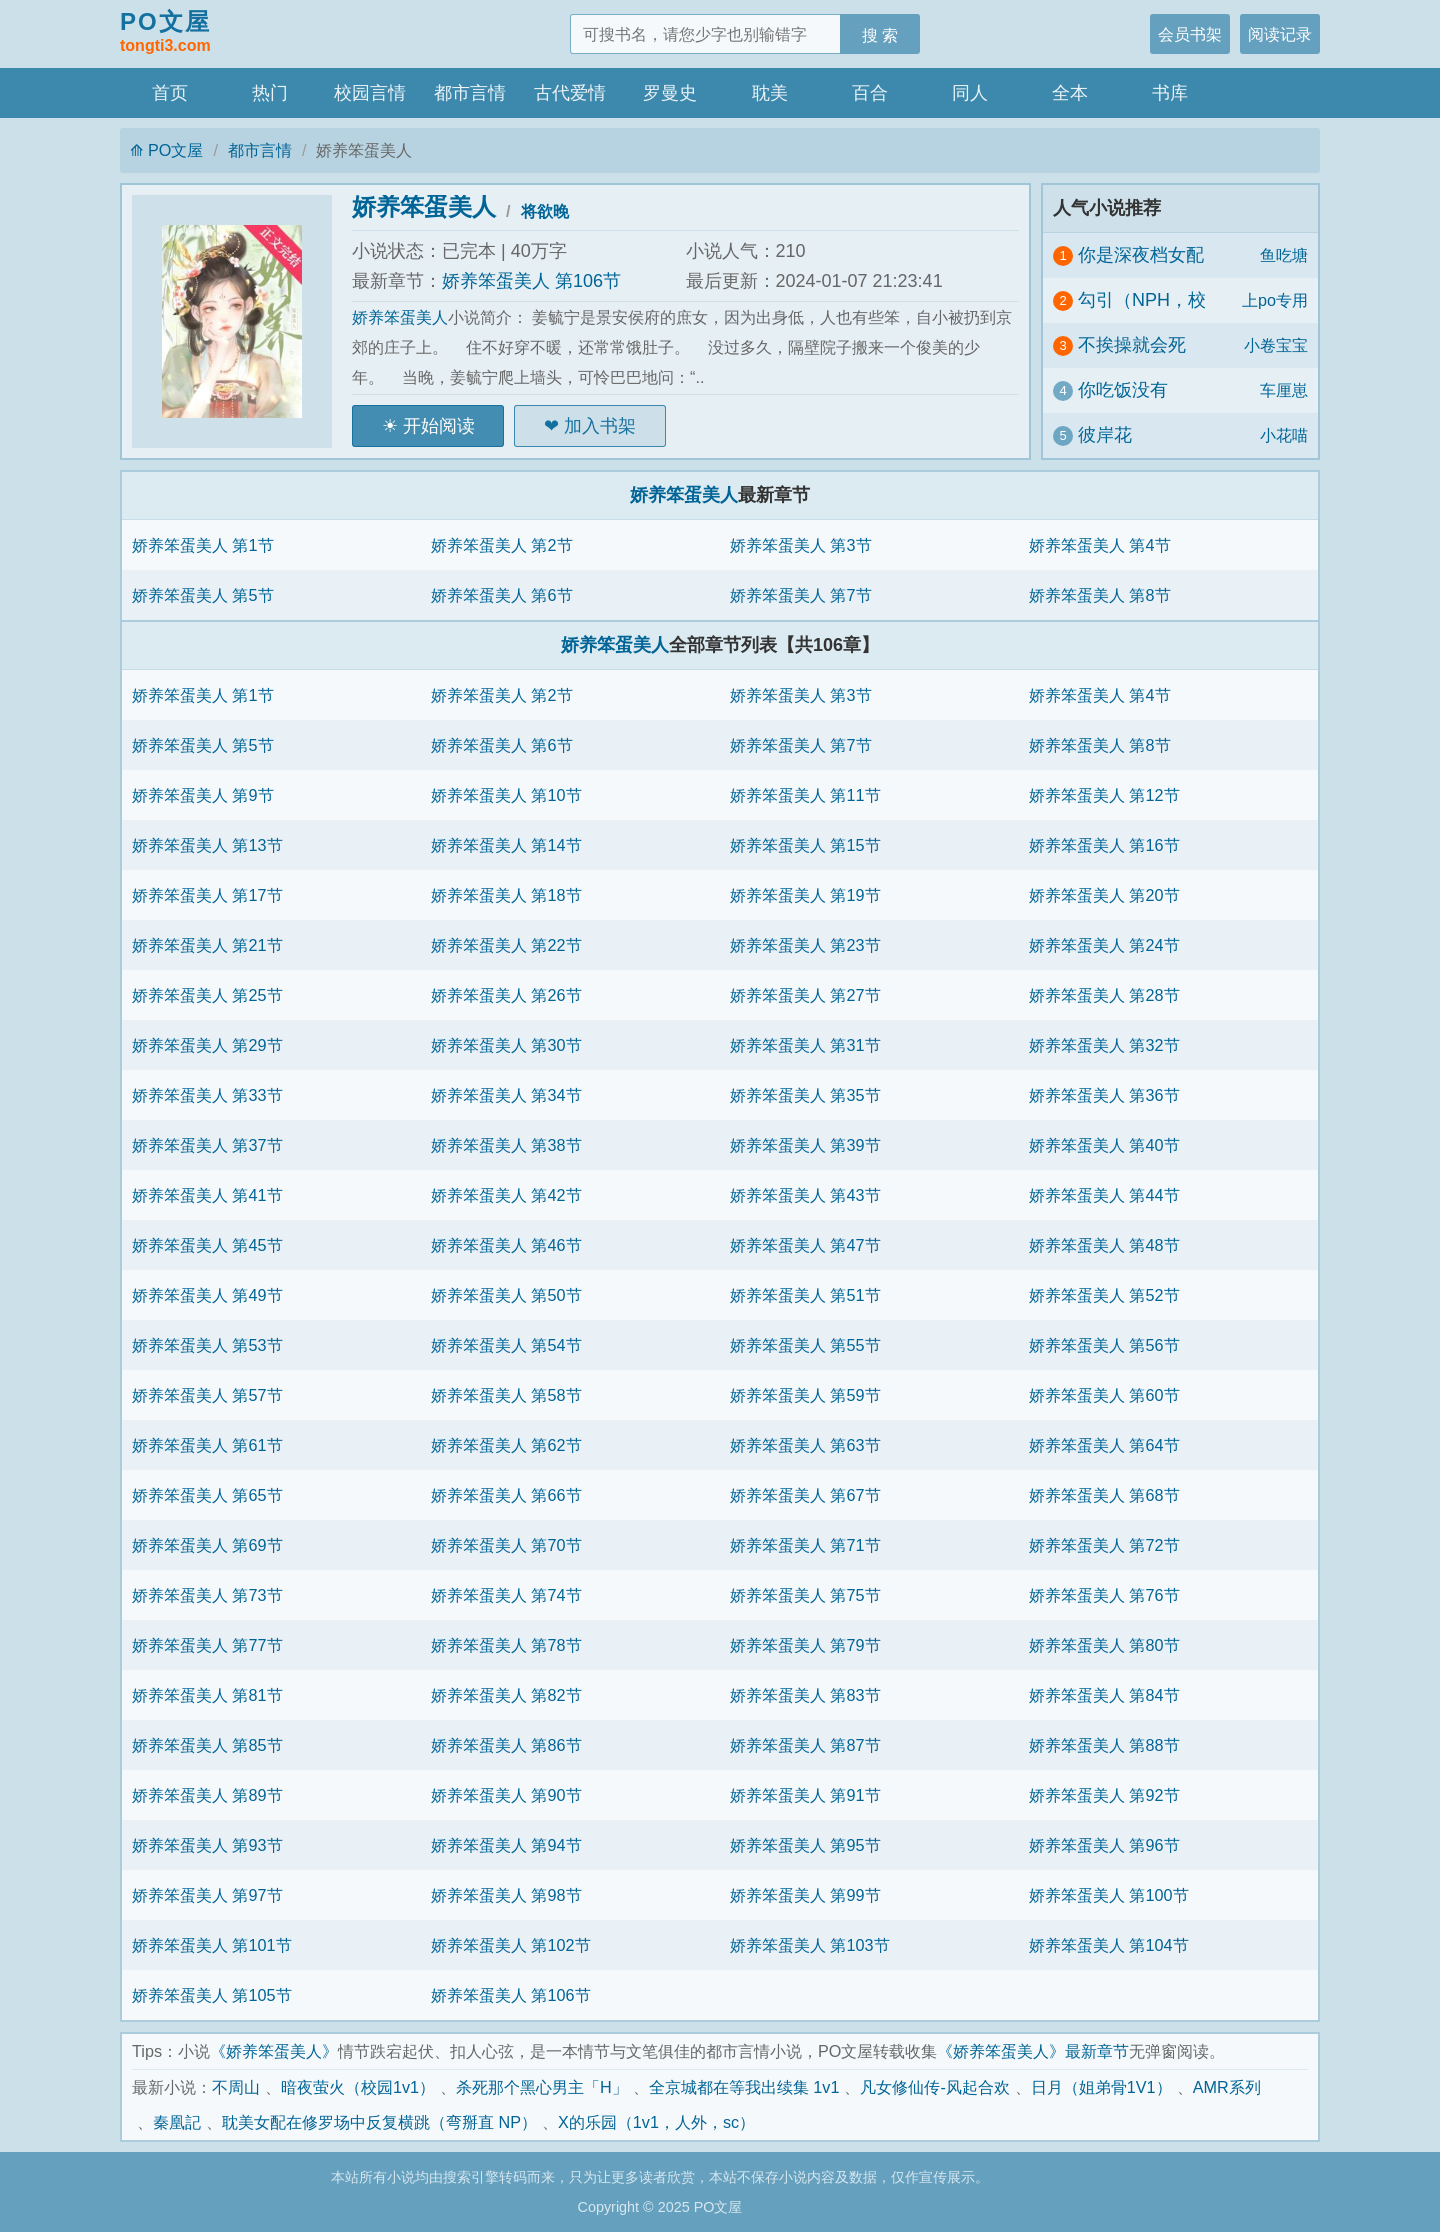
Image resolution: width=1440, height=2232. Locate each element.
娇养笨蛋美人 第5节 (203, 595)
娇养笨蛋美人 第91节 (805, 1795)
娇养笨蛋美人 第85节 (207, 1745)
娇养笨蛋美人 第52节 (1104, 1295)
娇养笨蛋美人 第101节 (212, 1945)
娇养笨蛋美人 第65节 (207, 1495)
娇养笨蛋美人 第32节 (1104, 1045)
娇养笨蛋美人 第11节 (805, 795)
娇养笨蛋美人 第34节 (506, 1095)
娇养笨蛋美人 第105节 (212, 1995)
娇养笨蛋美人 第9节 (203, 795)
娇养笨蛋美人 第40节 (1104, 1145)
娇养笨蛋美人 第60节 (1104, 1395)
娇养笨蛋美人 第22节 (506, 945)
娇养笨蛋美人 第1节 (203, 545)
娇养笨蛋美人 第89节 (207, 1795)
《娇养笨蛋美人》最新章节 (1033, 2051)
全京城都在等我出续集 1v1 (744, 2087)
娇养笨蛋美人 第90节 (506, 1795)
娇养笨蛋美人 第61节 (207, 1445)
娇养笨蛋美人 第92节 (1104, 1795)
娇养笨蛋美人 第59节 (805, 1395)
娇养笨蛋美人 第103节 (810, 1945)
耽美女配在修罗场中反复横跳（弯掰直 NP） (379, 2122)
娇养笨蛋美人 (424, 206)
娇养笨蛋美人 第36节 (1104, 1095)
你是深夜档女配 (1141, 255)
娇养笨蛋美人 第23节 (805, 945)
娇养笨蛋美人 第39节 (805, 1145)
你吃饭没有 (1123, 390)
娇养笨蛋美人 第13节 (207, 845)
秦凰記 (177, 2122)
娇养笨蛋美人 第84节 (1104, 1695)
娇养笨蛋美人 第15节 (805, 845)
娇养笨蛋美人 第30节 (506, 1045)
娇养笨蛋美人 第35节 (805, 1095)
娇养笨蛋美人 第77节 (207, 1645)
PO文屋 (165, 33)
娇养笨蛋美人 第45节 (207, 1245)
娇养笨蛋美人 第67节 (805, 1495)
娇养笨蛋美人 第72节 (1104, 1545)
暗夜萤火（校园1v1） (358, 2087)
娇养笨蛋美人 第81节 (207, 1695)
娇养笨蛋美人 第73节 (207, 1595)
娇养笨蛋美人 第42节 (506, 1195)
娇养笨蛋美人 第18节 (506, 895)
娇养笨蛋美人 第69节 (207, 1545)
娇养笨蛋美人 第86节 (506, 1745)
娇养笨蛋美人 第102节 (511, 1945)
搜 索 (880, 35)
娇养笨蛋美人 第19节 (805, 895)
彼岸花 (1105, 435)
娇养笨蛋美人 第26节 (506, 995)
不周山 (236, 2087)
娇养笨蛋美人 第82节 (506, 1695)
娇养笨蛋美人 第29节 (207, 1045)
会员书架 (1190, 34)
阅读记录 (1280, 34)
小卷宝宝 (1276, 345)
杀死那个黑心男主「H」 (542, 2087)
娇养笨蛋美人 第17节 (207, 895)
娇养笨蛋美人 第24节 (1104, 945)
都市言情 (470, 93)
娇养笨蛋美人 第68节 (1104, 1495)
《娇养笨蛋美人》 (274, 2051)
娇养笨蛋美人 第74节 (506, 1595)
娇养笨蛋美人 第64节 (1104, 1445)
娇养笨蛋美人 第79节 (805, 1645)
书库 (1170, 93)
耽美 (770, 93)
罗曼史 (670, 93)
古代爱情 (570, 93)
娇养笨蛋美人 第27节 (805, 995)
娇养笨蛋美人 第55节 (805, 1345)
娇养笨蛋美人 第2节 (502, 545)
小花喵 (1284, 435)
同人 (970, 93)
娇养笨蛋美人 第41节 (207, 1195)
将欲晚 (545, 211)
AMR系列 (1227, 2087)
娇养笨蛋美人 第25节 (207, 995)
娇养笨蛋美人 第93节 (207, 1845)
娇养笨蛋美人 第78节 (506, 1645)
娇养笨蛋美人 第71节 (805, 1545)
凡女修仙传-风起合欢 (934, 2087)
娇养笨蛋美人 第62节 (506, 1445)
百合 (870, 93)
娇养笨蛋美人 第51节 (805, 1295)
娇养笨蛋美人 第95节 (805, 1845)
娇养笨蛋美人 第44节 (1104, 1195)
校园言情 (370, 93)
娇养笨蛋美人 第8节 (1100, 595)
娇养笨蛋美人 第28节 (1104, 995)
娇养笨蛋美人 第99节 (805, 1895)
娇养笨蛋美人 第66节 (506, 1495)
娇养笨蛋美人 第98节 (506, 1895)
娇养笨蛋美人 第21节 (207, 945)
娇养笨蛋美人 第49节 (207, 1295)
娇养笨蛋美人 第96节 (1104, 1845)
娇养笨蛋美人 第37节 (207, 1145)
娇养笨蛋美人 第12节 (1104, 795)
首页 (170, 93)
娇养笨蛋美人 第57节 (207, 1395)
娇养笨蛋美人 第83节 (805, 1695)
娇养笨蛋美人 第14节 (506, 845)
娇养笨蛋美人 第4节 (1100, 545)
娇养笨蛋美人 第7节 (801, 595)
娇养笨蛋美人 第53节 (207, 1345)
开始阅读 (439, 426)
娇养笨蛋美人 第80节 (1104, 1645)
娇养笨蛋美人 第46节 (506, 1245)
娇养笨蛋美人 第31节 (805, 1045)
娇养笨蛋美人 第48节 (1104, 1245)
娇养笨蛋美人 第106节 (531, 281)
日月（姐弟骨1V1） (1101, 2087)
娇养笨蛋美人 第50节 (506, 1295)
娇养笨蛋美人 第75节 (805, 1595)
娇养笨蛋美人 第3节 (801, 545)
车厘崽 (1284, 390)
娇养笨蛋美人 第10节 (506, 795)
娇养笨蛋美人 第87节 (805, 1745)
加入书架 (600, 426)
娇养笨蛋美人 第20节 (1104, 895)
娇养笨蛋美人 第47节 (805, 1245)
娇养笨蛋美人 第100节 (1109, 1895)
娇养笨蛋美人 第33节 (207, 1095)
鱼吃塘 (1284, 255)
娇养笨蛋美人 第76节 (1104, 1595)
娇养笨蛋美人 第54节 (506, 1345)
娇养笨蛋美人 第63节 (805, 1445)
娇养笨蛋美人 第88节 (1104, 1745)
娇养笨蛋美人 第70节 (506, 1545)
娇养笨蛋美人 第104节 (1109, 1945)
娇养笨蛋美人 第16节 (1104, 845)
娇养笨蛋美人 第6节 (502, 595)
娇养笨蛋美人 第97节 (207, 1895)
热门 (270, 93)
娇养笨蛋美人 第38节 (506, 1145)
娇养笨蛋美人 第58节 (506, 1395)
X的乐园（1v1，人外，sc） (656, 2122)
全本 (1070, 93)
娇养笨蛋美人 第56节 (1104, 1345)
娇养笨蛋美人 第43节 (805, 1195)
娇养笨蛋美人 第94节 (506, 1845)
